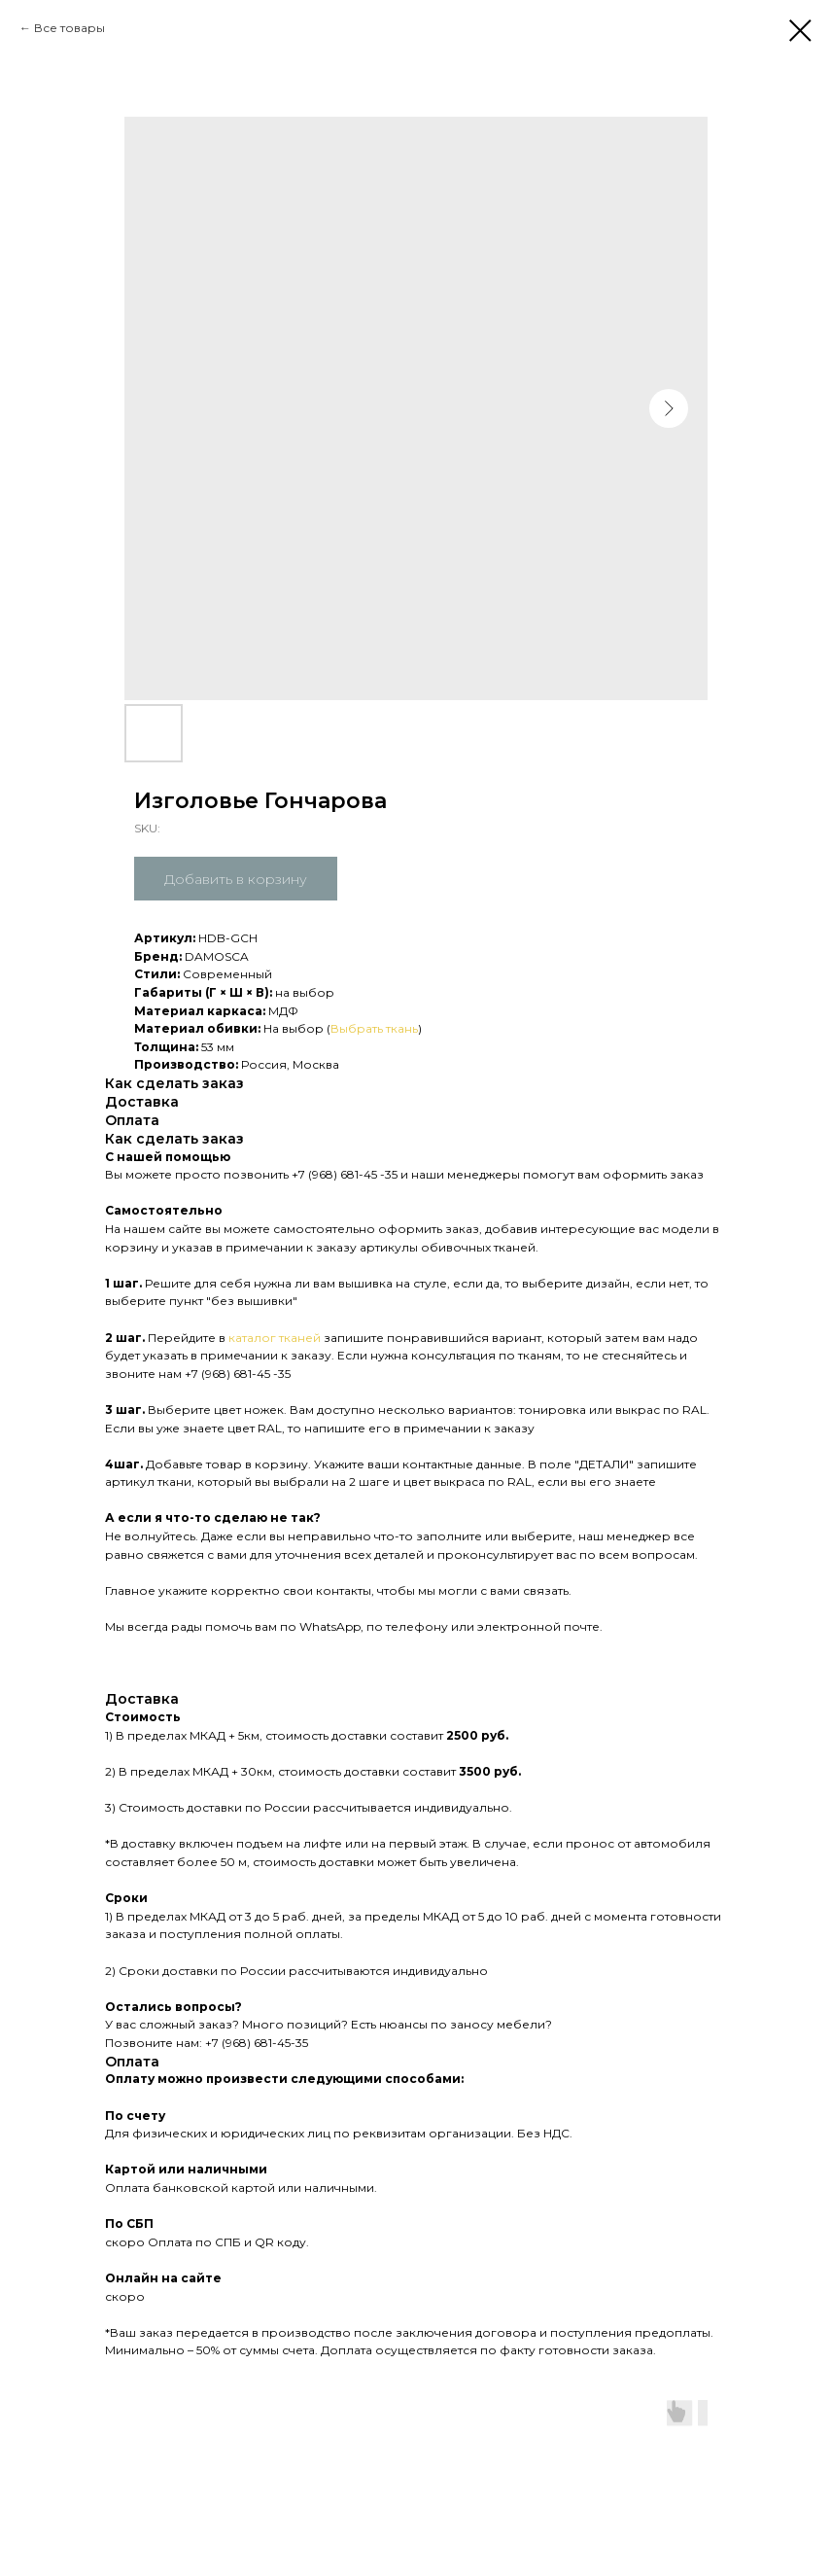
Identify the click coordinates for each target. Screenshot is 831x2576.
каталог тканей (274, 1337)
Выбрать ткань (374, 1028)
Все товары (69, 27)
